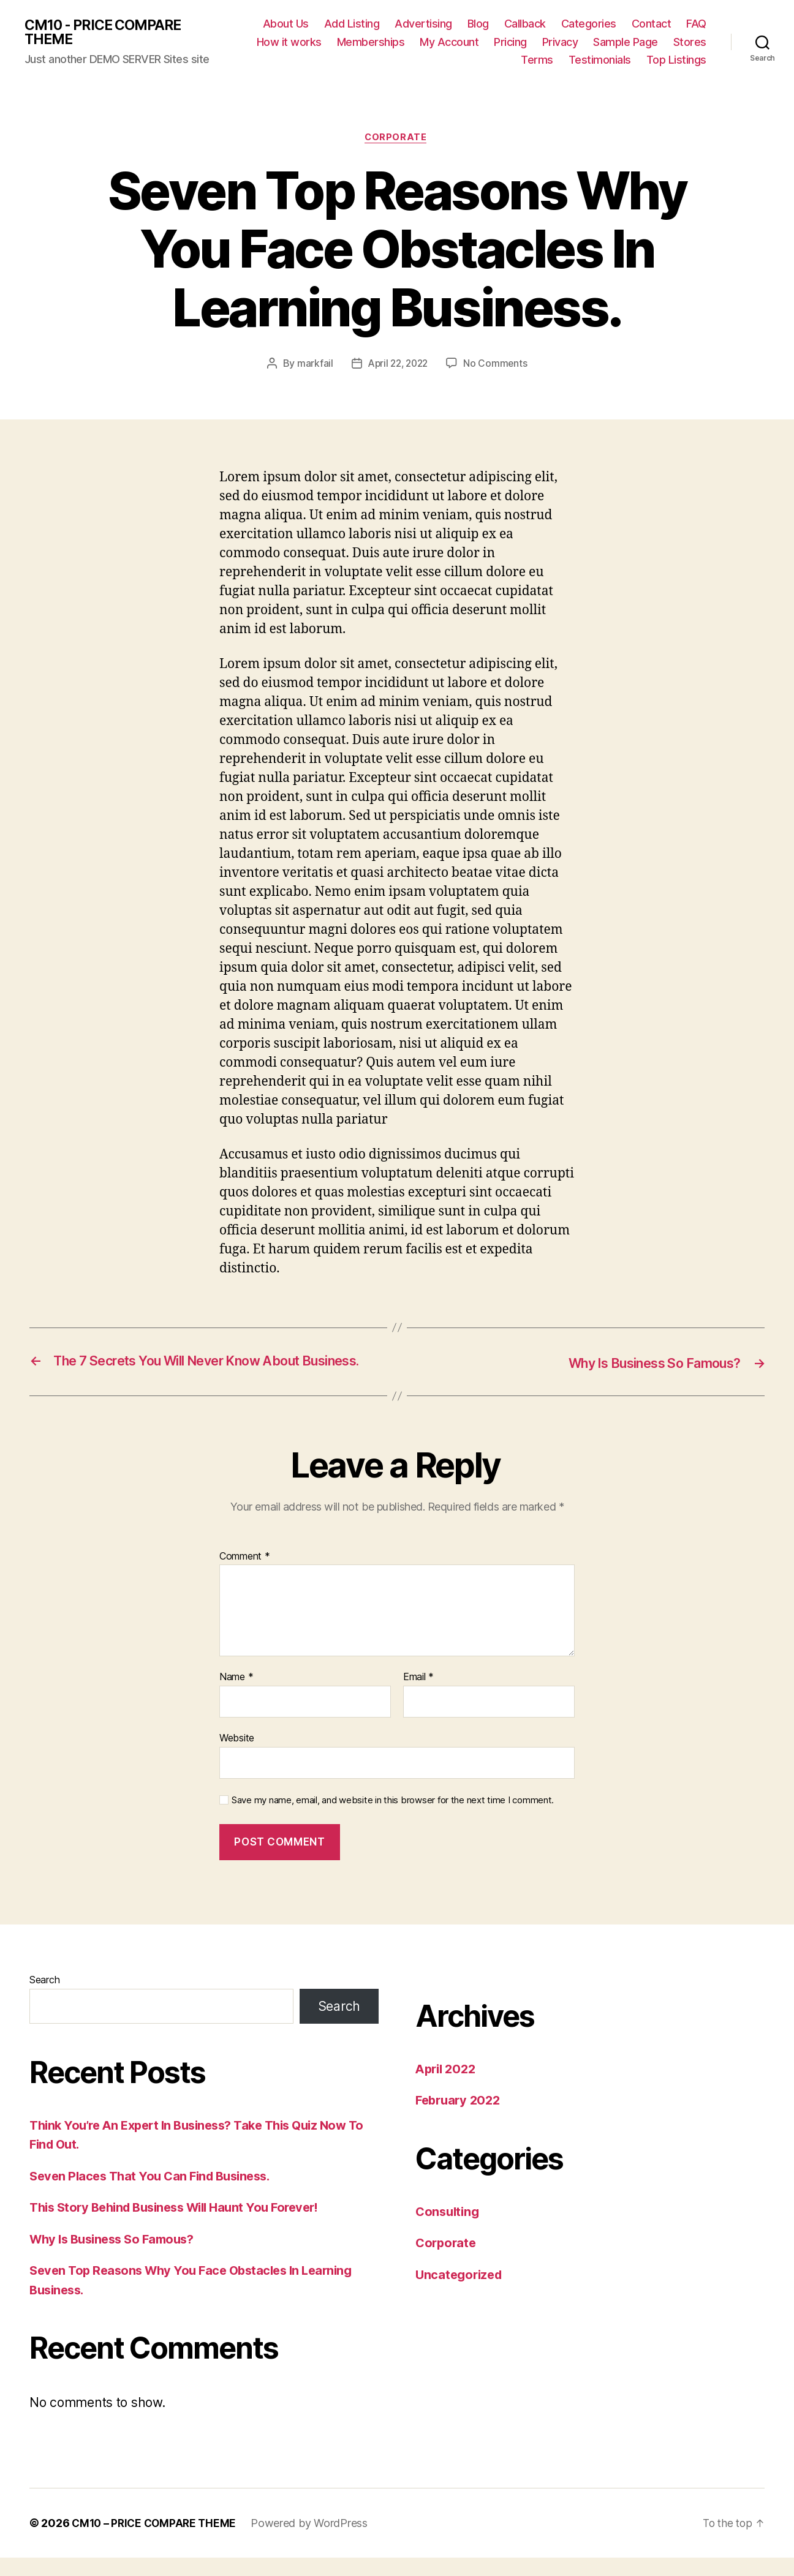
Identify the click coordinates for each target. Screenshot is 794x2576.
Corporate (397, 138)
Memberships (371, 42)
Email (418, 1695)
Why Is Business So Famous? (116, 2257)
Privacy (560, 42)
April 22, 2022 (397, 365)
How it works (289, 42)
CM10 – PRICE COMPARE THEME (156, 2541)
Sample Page (625, 42)
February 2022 (460, 2118)
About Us (286, 23)
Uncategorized (461, 2292)
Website (236, 1756)
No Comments (498, 365)
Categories (588, 23)
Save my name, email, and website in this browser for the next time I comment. (393, 1818)
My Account (449, 42)
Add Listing (352, 23)
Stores (689, 42)
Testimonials (600, 59)
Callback (525, 23)
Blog (478, 23)
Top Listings (676, 59)
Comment (244, 1574)
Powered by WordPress (313, 2541)
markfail (312, 365)
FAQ (696, 23)
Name (236, 1695)
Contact (651, 23)
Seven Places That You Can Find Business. (155, 2194)
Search (44, 1998)
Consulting (448, 2229)
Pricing (510, 42)
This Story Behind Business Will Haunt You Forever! (183, 2225)
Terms (537, 59)
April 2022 (447, 2087)
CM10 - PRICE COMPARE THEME (108, 32)
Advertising (423, 23)
